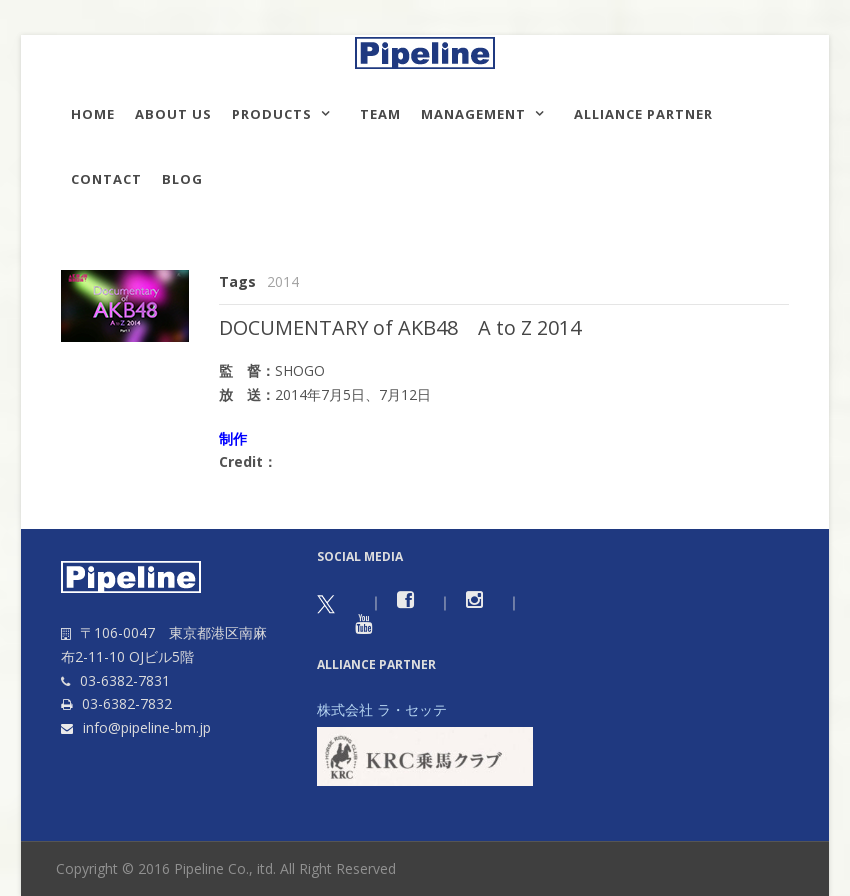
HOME (93, 114)
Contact (106, 179)
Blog (182, 179)
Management (473, 114)
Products (272, 114)
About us (173, 114)
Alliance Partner (643, 114)
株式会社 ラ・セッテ (382, 709)
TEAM (380, 114)
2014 (283, 281)
